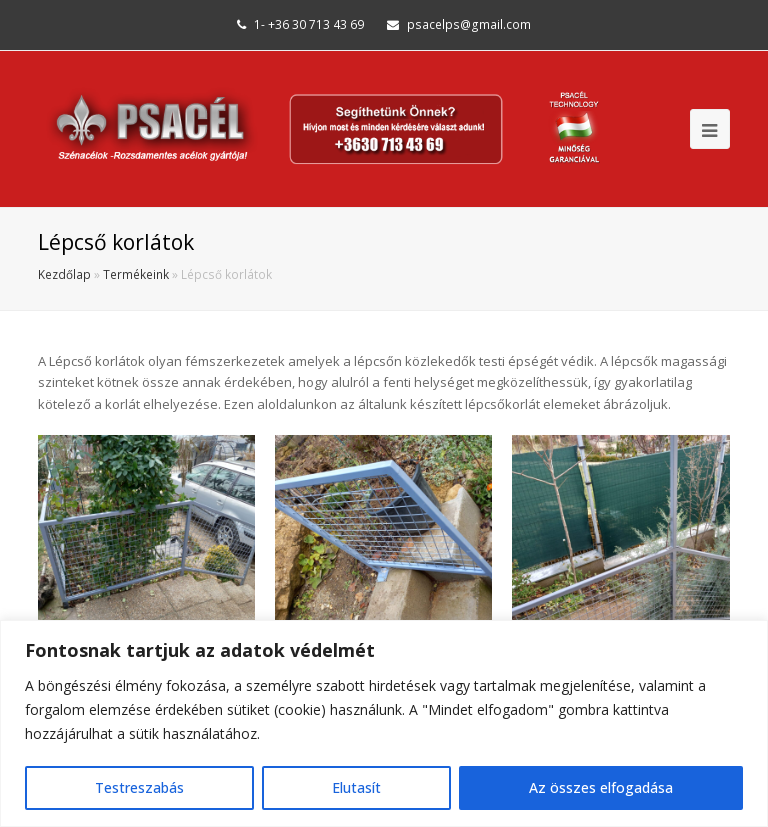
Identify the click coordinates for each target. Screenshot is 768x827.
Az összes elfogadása (601, 787)
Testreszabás (139, 787)
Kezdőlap (64, 274)
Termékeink (136, 274)
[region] (384, 723)
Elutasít (356, 787)
